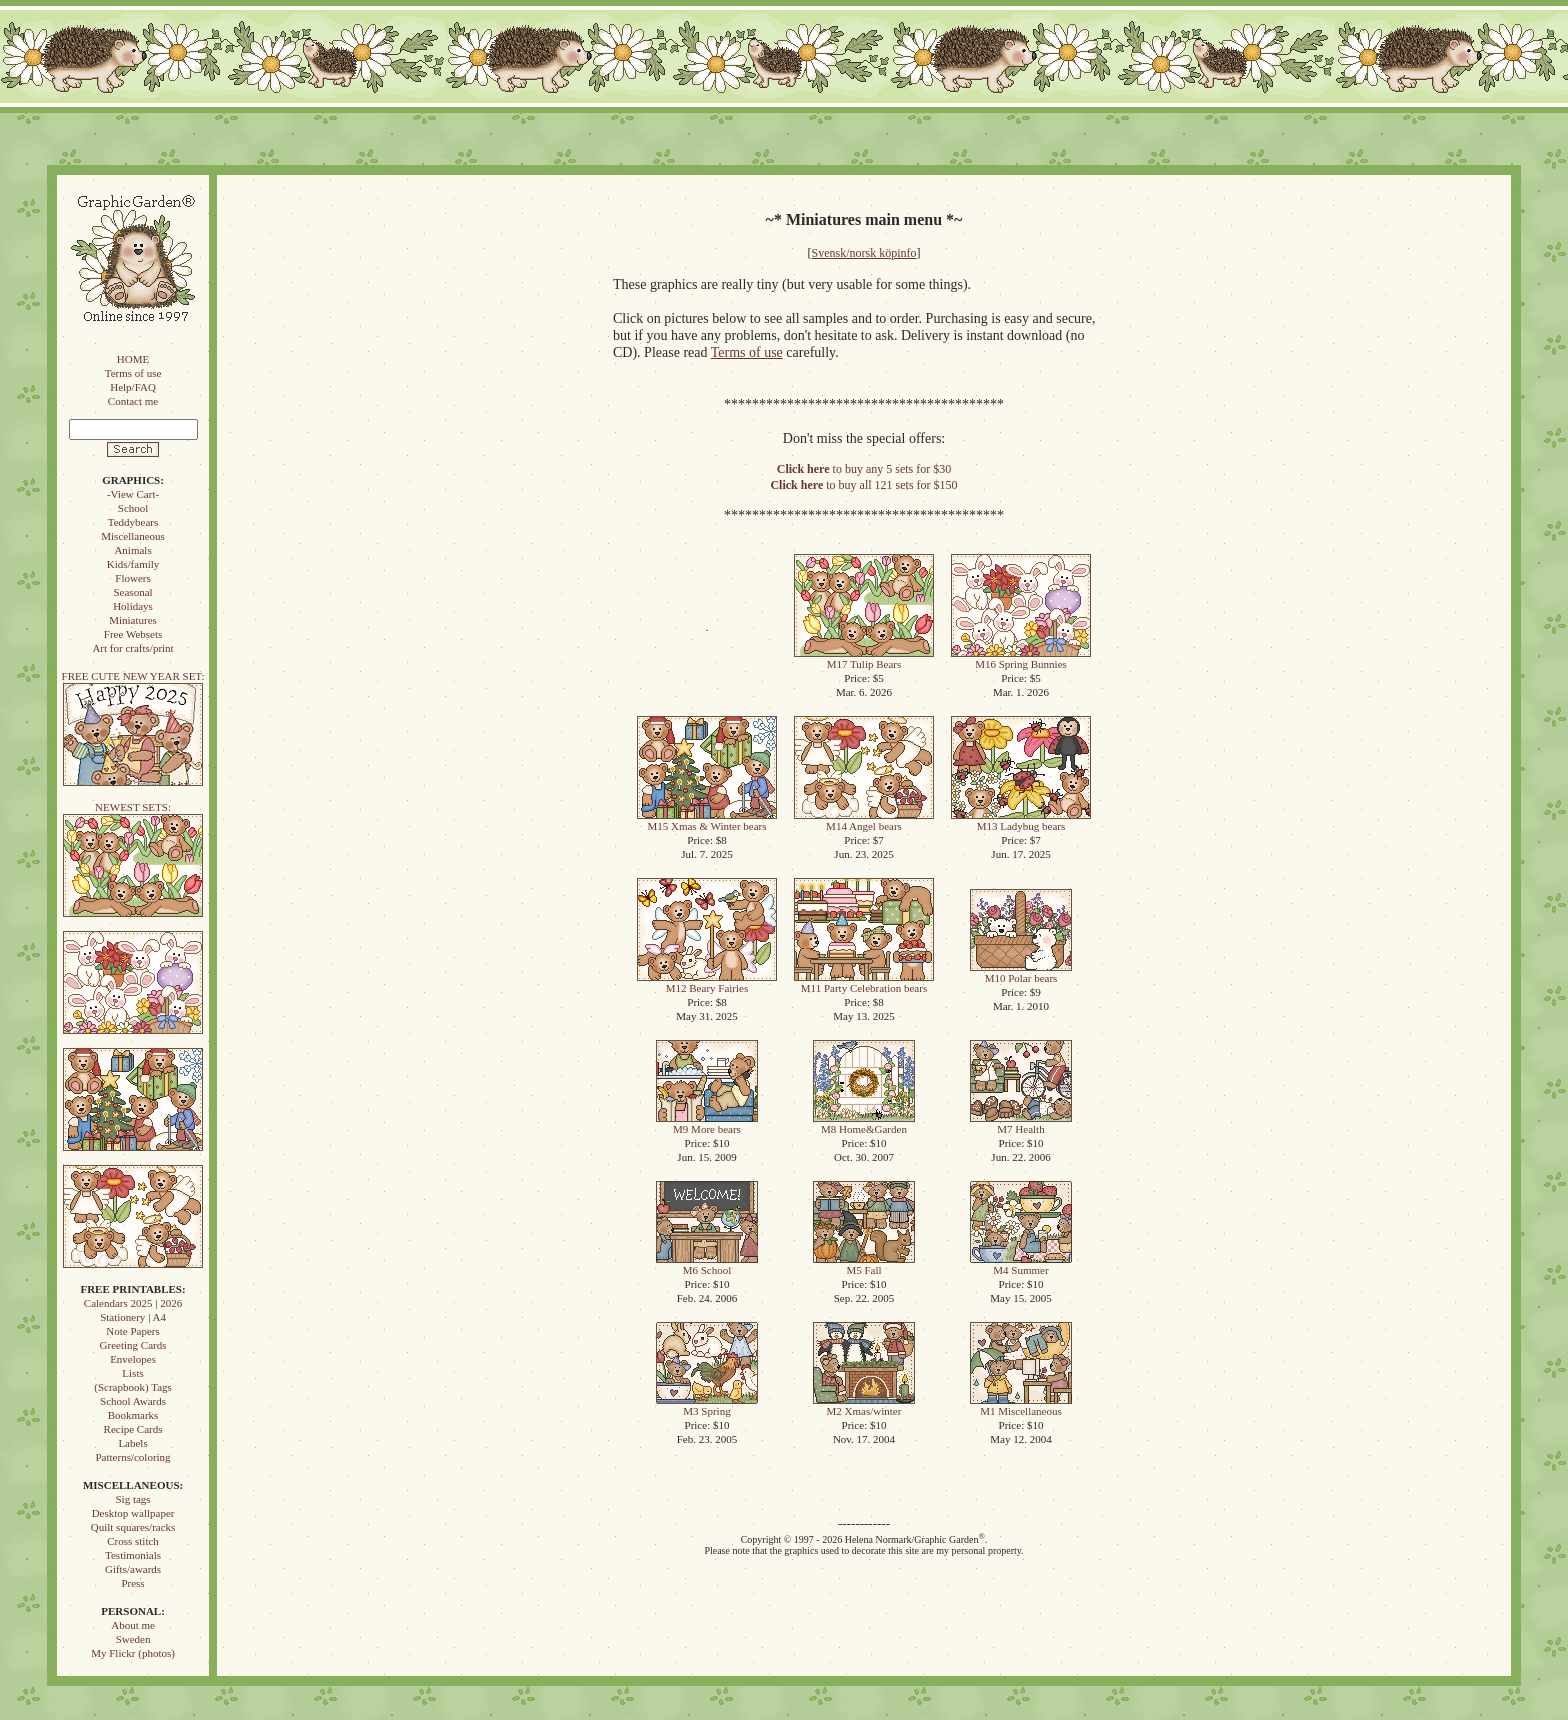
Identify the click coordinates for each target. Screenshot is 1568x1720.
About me (133, 1625)
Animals (132, 550)
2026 (171, 1303)
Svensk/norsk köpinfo (864, 253)
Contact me (133, 401)
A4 (158, 1317)
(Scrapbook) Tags (133, 1387)
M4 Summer (1021, 1264)
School (133, 508)
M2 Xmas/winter (864, 1405)
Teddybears (133, 522)
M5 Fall (864, 1264)
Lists (132, 1373)
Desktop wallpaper (133, 1513)
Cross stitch (133, 1541)
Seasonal (132, 592)
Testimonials (133, 1555)
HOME (133, 359)
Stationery (122, 1317)
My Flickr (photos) (133, 1653)
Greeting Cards (133, 1345)
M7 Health (1021, 1123)
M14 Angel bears (864, 820)
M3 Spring (707, 1405)
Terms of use (133, 373)
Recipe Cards (133, 1429)
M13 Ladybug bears (1021, 820)
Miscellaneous (133, 536)
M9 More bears (707, 1123)
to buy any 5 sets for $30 (864, 469)
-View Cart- (133, 494)
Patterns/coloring (132, 1457)
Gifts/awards (133, 1569)
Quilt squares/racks (133, 1527)
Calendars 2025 (118, 1303)
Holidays (133, 606)
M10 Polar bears (1021, 972)
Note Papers (132, 1331)
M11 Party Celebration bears (864, 982)
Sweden (133, 1639)
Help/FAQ (133, 387)
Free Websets (133, 634)
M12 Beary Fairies (707, 982)
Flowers (132, 578)
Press (132, 1583)
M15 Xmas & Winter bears (707, 820)
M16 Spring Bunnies (1021, 658)
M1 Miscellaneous (1021, 1405)
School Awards (133, 1401)
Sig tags (132, 1499)
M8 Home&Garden (864, 1123)
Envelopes (133, 1359)
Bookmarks (133, 1415)
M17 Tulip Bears (864, 658)
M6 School (707, 1264)
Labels (132, 1443)
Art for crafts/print (132, 648)
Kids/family (133, 564)
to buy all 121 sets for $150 (863, 485)
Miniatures (133, 620)
